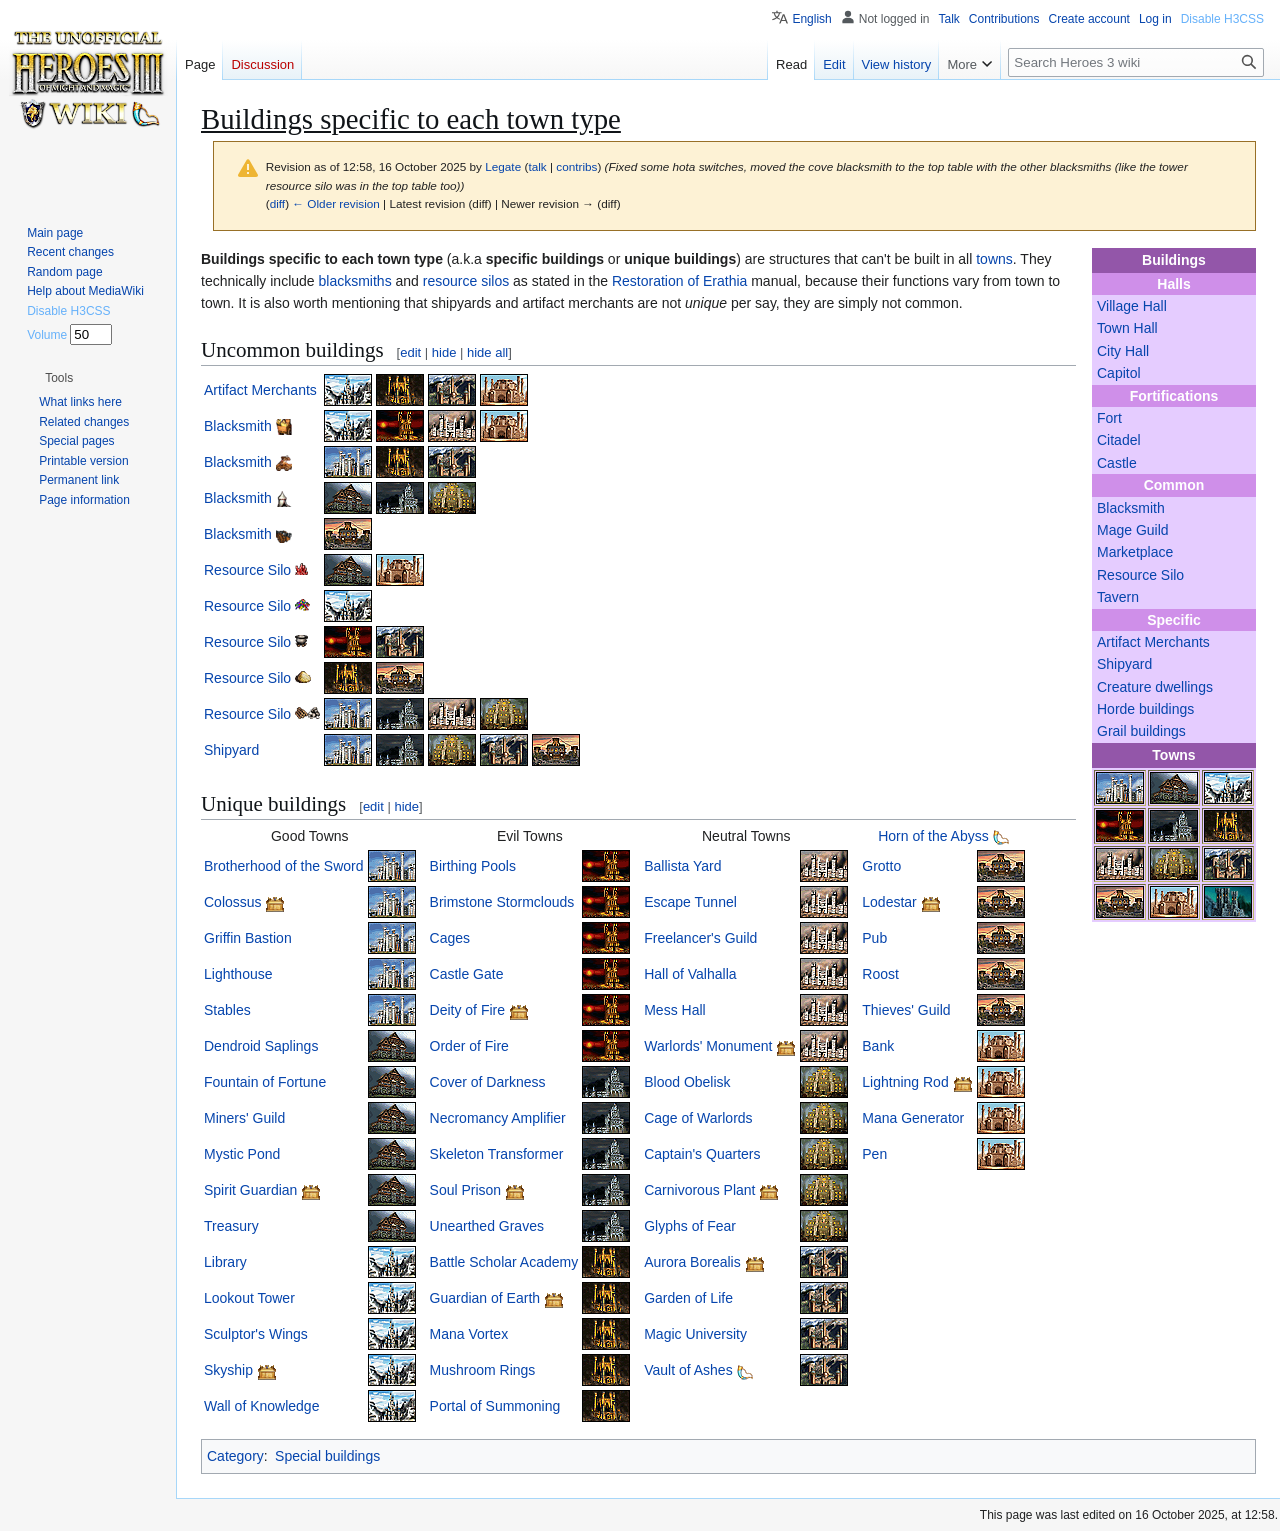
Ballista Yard (682, 866)
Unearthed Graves (487, 1226)
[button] (59, 378)
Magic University (695, 1334)
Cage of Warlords (698, 1118)
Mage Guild (1133, 530)
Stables (227, 1010)
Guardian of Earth (485, 1298)
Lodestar (889, 902)
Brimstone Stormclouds (502, 902)
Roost (880, 974)
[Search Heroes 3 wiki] (1136, 62)
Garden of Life (688, 1298)
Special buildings (327, 1456)
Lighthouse (238, 974)
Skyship (228, 1370)
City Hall (1123, 351)
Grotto (881, 866)
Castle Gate (467, 974)
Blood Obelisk (687, 1082)
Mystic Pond (242, 1154)
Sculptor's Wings (256, 1334)
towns (994, 259)
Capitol (1119, 373)
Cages (450, 938)
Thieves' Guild (906, 1010)
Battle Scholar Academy (504, 1262)
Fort (1109, 418)
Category (235, 1456)
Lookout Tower (249, 1298)
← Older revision (336, 203)
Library (225, 1262)
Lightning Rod (905, 1082)
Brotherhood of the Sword (284, 866)
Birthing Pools (473, 866)
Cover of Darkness (488, 1082)
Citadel (1119, 440)
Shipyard (1124, 664)
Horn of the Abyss (933, 836)
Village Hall (1132, 306)
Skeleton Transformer (497, 1154)
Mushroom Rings (483, 1370)
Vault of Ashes (688, 1370)
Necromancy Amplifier (498, 1118)
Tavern (1118, 597)
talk (537, 166)
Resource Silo (1140, 575)
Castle (1117, 463)
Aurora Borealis (692, 1262)
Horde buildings (1145, 709)
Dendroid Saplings (261, 1046)
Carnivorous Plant (699, 1190)
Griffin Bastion (248, 938)
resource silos (466, 281)
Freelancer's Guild (700, 938)
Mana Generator (913, 1118)
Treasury (231, 1226)
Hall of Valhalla (690, 974)
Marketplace (1135, 552)
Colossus (233, 902)
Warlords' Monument (708, 1046)
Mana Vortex (469, 1334)
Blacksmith (1131, 508)
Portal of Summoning (495, 1406)
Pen (874, 1154)
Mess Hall (674, 1010)
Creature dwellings (1155, 687)
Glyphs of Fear (690, 1226)
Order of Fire (469, 1046)
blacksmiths (355, 281)
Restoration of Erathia (679, 281)
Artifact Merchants (1153, 642)
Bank (878, 1046)
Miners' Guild (244, 1118)
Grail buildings (1141, 731)
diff (277, 203)
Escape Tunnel (690, 902)
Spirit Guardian (250, 1190)
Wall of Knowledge (261, 1406)
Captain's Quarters (702, 1154)
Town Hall (1127, 328)
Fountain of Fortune (265, 1082)
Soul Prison (466, 1190)
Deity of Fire (467, 1010)
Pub (874, 938)
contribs (576, 166)
